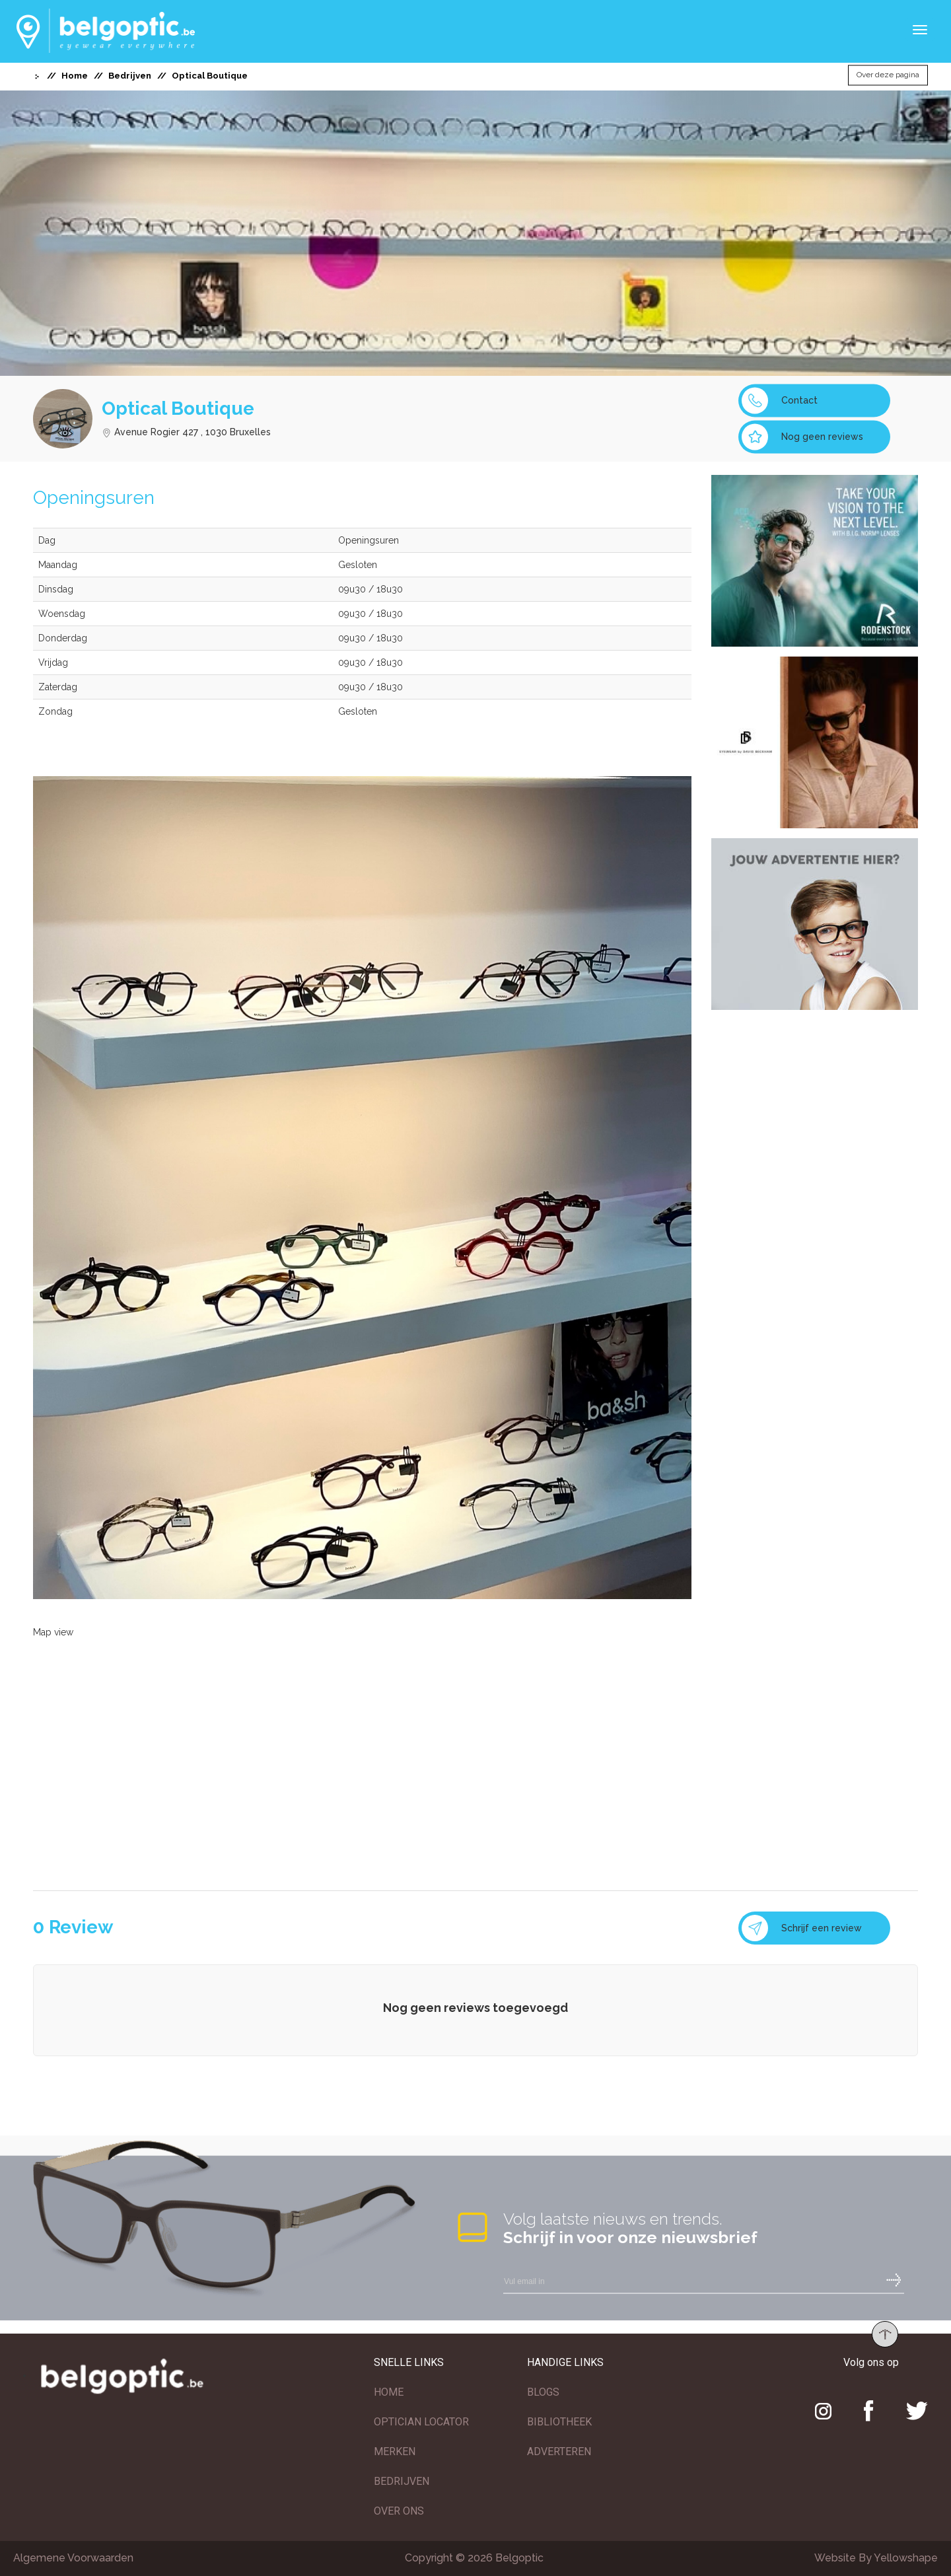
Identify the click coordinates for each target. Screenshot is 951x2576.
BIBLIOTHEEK (559, 2421)
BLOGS (543, 2392)
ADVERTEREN (559, 2451)
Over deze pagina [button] (888, 75)
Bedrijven (129, 76)
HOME (389, 2392)
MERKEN (394, 2451)
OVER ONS (399, 2511)
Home (74, 76)
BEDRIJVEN (401, 2481)
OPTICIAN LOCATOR (421, 2421)
